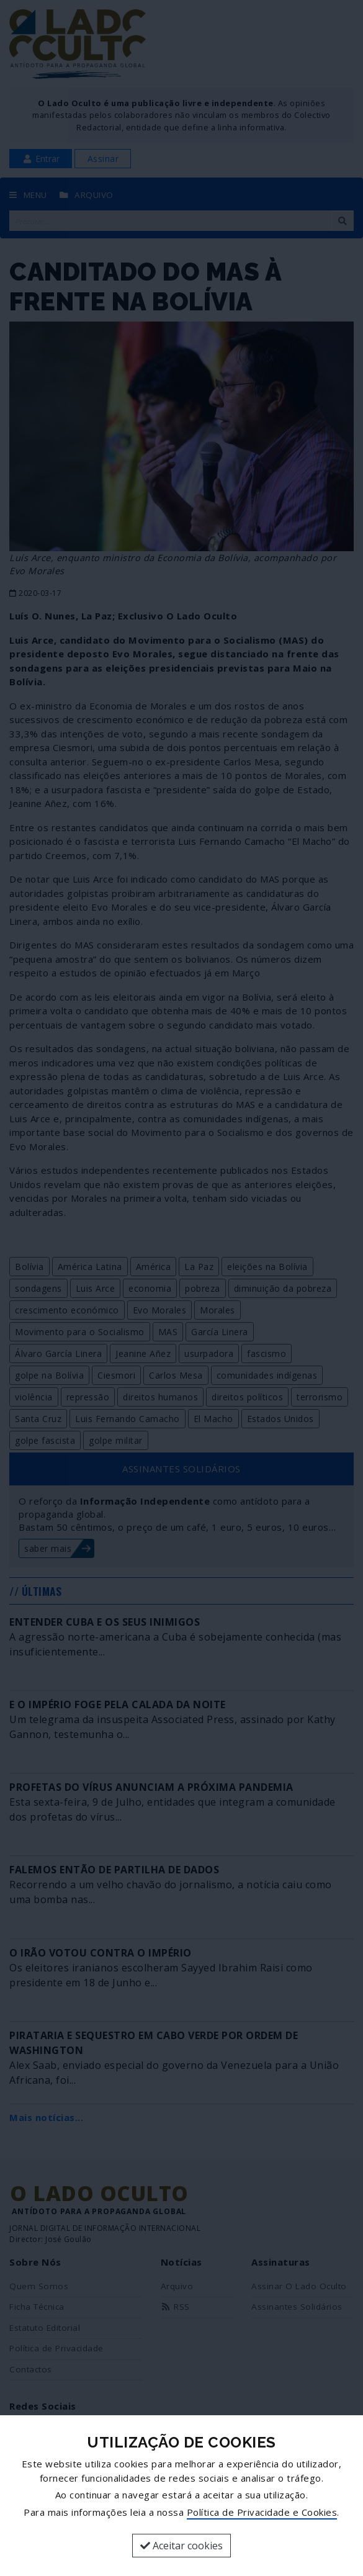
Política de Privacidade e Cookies (262, 2512)
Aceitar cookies (181, 2545)
